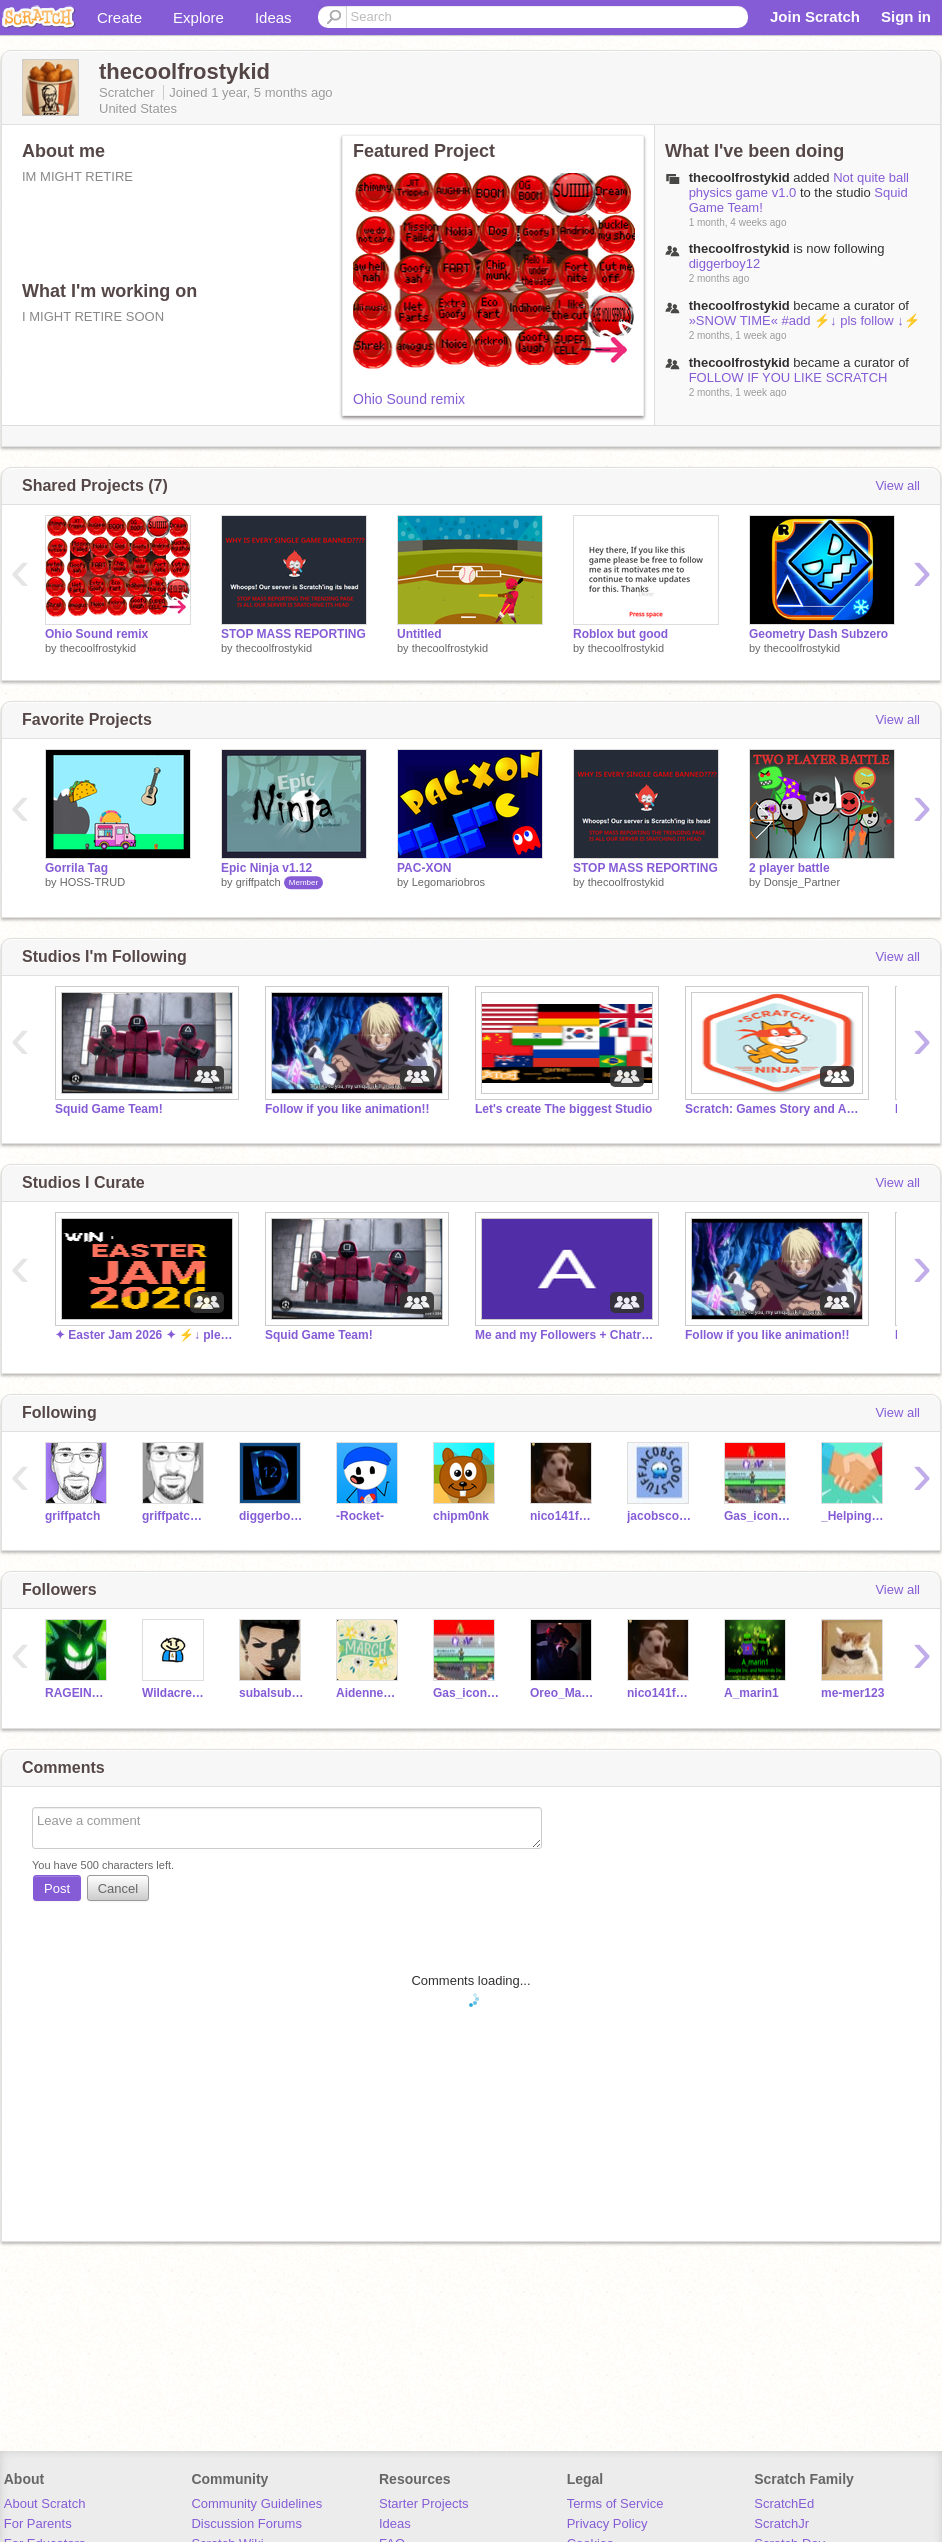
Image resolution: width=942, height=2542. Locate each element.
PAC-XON (424, 868)
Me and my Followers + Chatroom (565, 1335)
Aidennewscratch (369, 1693)
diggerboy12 (725, 263)
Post (57, 1888)
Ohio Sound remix (409, 399)
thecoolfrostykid (739, 177)
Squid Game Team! (109, 1109)
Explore (198, 17)
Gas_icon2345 (757, 1516)
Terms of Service (615, 2503)
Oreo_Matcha (563, 1693)
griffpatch (258, 882)
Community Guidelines (256, 2503)
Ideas (273, 17)
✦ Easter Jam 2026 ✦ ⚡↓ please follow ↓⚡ (145, 1335)
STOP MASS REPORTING (293, 634)
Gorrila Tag (76, 868)
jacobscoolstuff (660, 1516)
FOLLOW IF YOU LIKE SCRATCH (788, 377)
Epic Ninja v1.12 (266, 868)
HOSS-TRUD (92, 882)
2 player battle (789, 868)
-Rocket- (360, 1516)
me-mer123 (852, 1693)
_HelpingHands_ (854, 1516)
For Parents (38, 2523)
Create (119, 17)
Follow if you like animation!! (347, 1109)
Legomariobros (448, 882)
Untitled (419, 634)
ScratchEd (784, 2503)
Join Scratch (815, 16)
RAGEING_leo (78, 1693)
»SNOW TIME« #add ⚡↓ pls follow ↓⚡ (804, 320)
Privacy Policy (607, 2523)
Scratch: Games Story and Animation (775, 1109)
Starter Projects (424, 2503)
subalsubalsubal (272, 1693)
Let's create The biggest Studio (563, 1109)
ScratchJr (781, 2523)
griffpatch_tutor (175, 1516)
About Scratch (45, 2503)
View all (897, 485)
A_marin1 (751, 1693)
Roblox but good (620, 634)
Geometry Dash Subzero (818, 634)
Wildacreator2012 (175, 1693)
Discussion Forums (246, 2523)
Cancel (118, 1888)
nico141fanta (563, 1516)
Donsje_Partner (802, 882)
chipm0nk (461, 1516)
